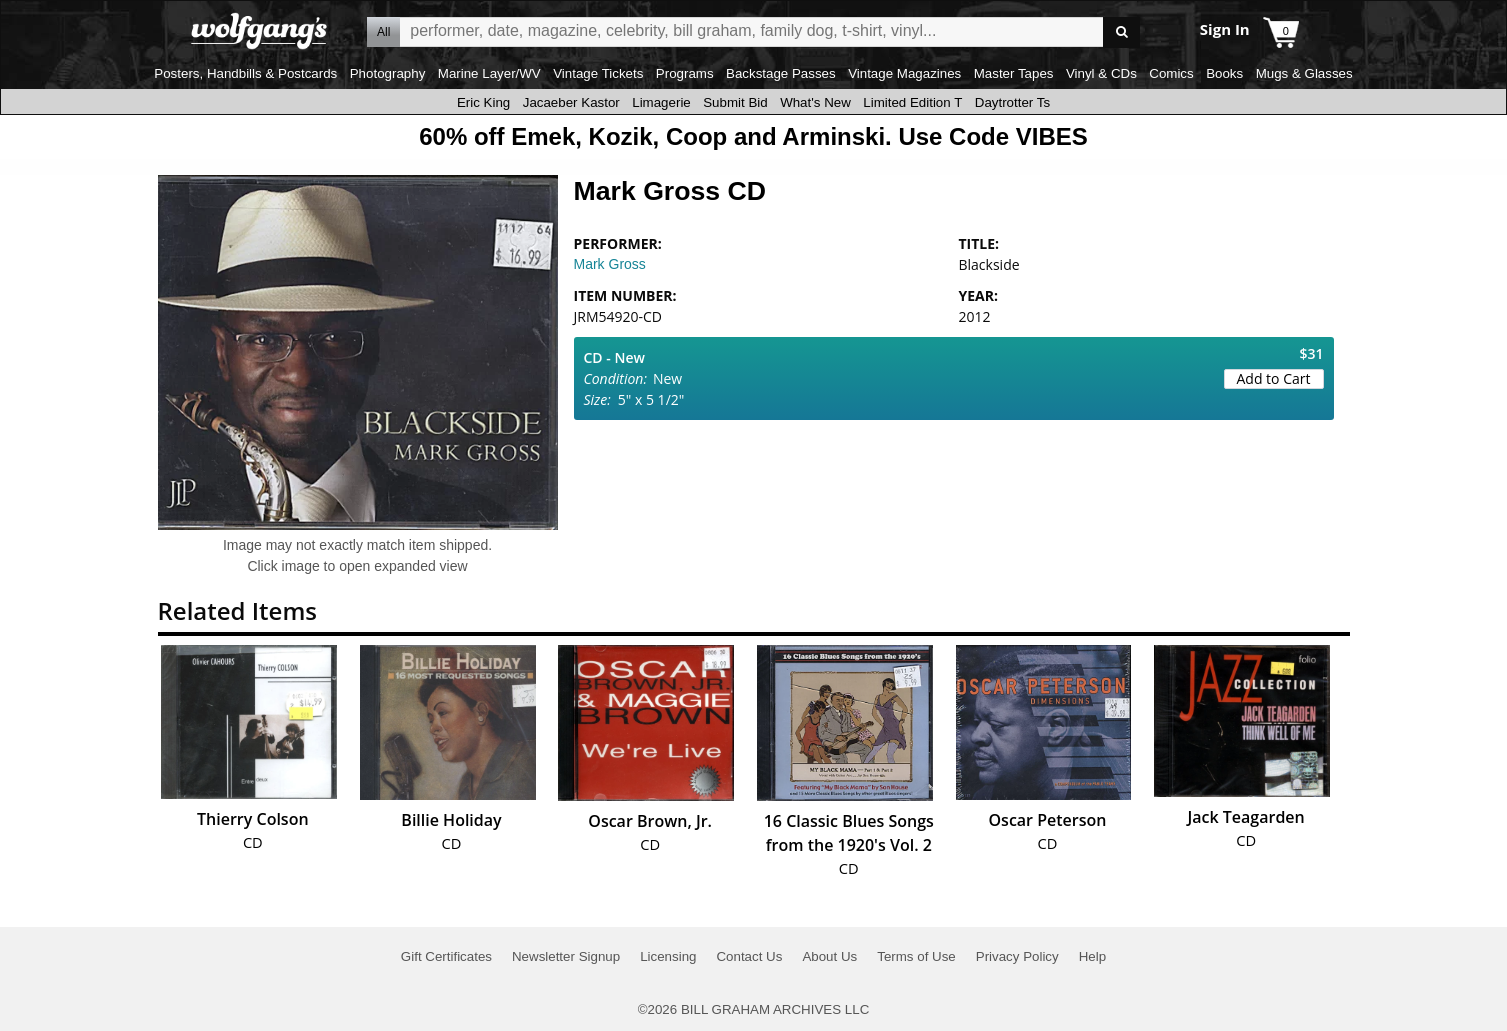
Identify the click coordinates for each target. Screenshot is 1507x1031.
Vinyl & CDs (1101, 73)
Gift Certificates (446, 956)
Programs (685, 73)
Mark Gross (610, 264)
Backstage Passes (781, 73)
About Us (829, 956)
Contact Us (749, 956)
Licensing (668, 956)
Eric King (483, 102)
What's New (815, 102)
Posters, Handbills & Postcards (245, 73)
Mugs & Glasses (1304, 73)
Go (1121, 32)
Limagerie (661, 102)
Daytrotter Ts (1012, 102)
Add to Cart (1274, 378)
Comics (1171, 73)
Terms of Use (916, 956)
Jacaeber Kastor (571, 102)
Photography (388, 73)
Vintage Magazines (904, 73)
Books (1224, 73)
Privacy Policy (1017, 956)
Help (1092, 956)
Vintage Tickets (598, 73)
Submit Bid (735, 102)
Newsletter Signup (566, 956)
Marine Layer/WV (489, 73)
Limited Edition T (912, 102)
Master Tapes (1014, 73)
